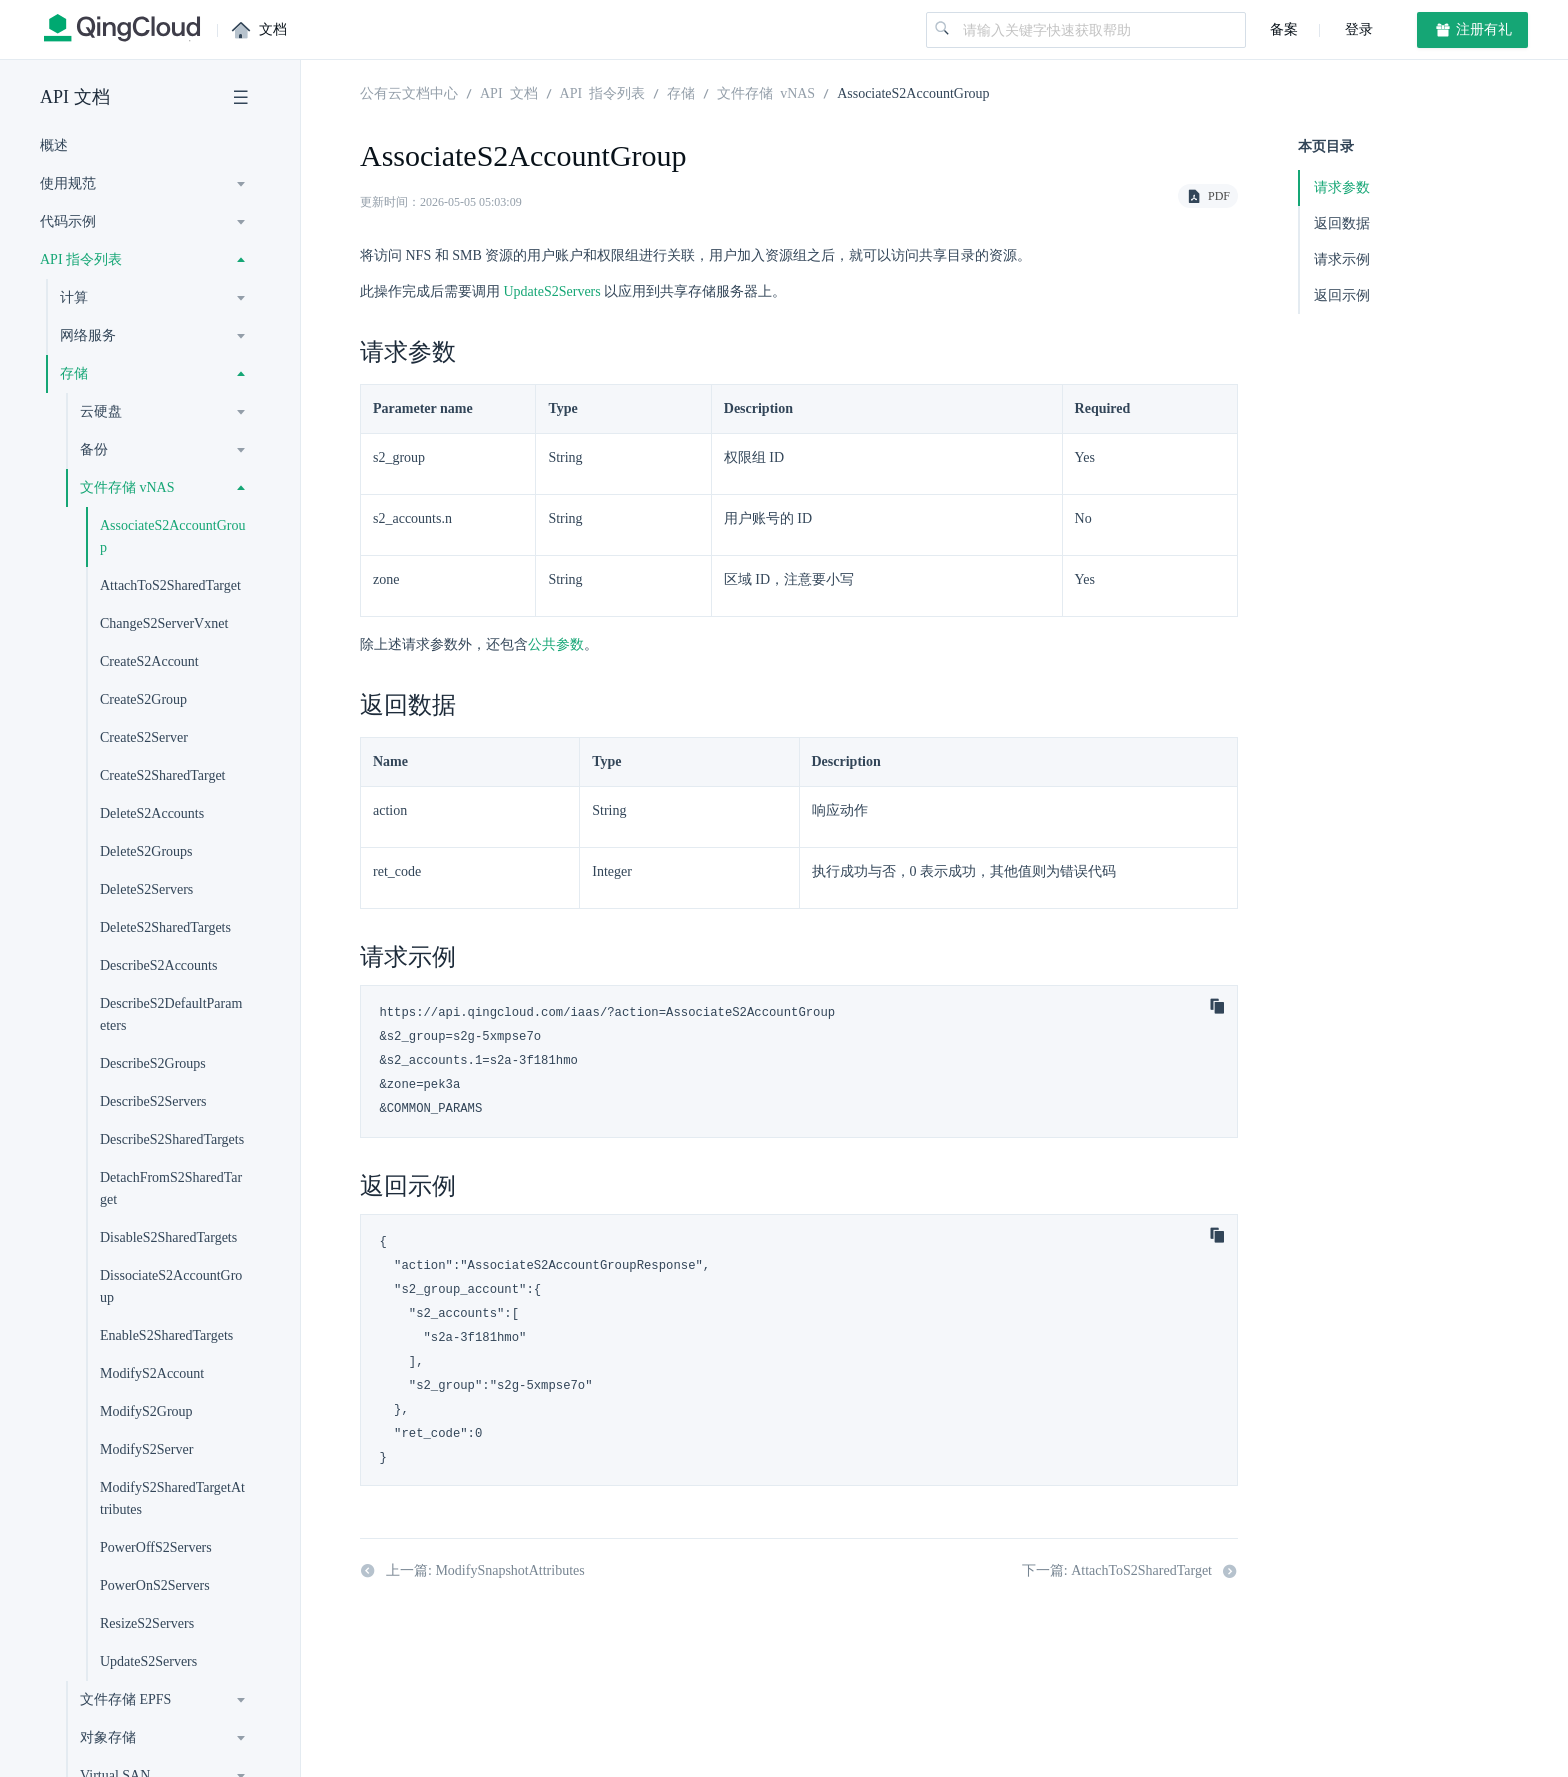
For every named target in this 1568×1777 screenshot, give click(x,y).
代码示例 (68, 221)
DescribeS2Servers (153, 1101)
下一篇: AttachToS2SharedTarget (1130, 1571)
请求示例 (1342, 259)
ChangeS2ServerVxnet (164, 623)
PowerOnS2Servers (155, 1585)
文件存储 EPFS (125, 1699)
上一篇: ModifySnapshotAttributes (472, 1571)
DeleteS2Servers (146, 889)
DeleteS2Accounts (152, 813)
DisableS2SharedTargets (168, 1237)
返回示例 (1342, 295)
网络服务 (88, 335)
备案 (1284, 29)
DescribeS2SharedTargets (172, 1139)
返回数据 (1342, 223)
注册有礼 (1473, 30)
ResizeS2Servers (147, 1623)
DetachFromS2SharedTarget (171, 1188)
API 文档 (75, 97)
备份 (94, 449)
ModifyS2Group (146, 1411)
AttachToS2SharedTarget (170, 585)
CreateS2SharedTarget (163, 775)
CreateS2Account (149, 661)
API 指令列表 (81, 259)
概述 (54, 145)
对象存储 (108, 1737)
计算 (74, 297)
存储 (74, 373)
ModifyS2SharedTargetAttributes (172, 1498)
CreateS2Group (143, 699)
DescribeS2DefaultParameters (171, 1014)
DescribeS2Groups (153, 1063)
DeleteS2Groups (146, 851)
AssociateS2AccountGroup (172, 536)
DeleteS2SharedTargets (165, 927)
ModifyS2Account (152, 1373)
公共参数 (556, 644)
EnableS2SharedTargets (166, 1335)
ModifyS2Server (146, 1449)
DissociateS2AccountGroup (171, 1286)
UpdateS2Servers (148, 1661)
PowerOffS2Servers (156, 1547)
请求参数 (1342, 187)
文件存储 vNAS (127, 487)
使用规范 (68, 183)
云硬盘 (101, 411)
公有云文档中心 (409, 92)
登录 (1357, 29)
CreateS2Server (144, 737)
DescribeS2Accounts (158, 965)
